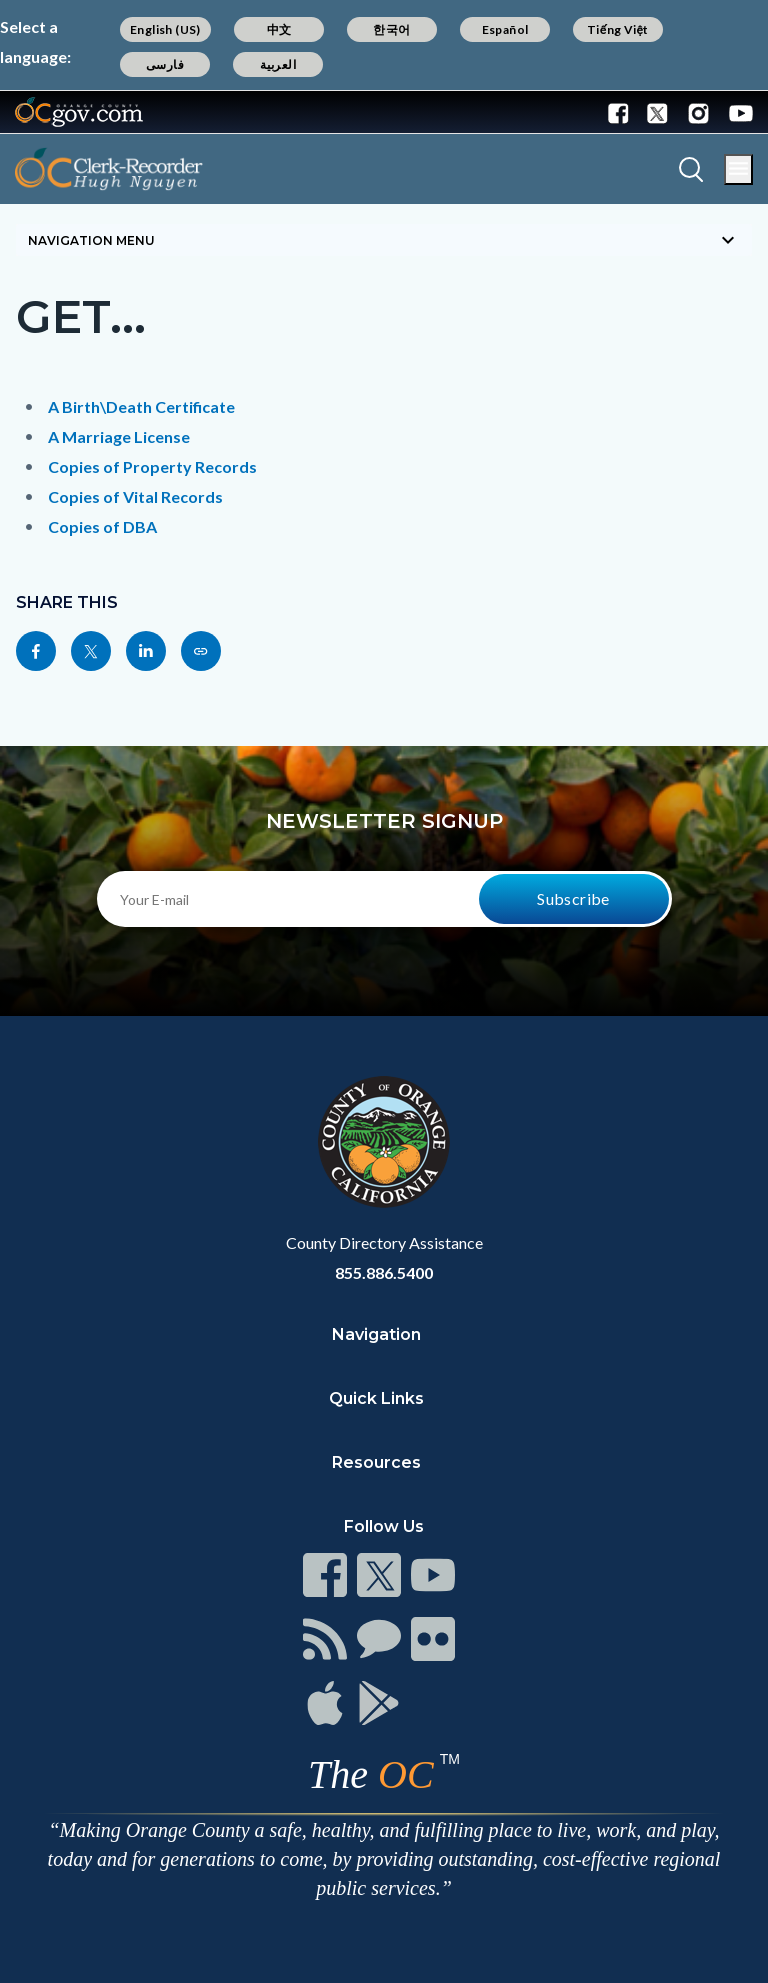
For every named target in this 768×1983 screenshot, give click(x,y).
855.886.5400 (384, 1272)
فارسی (165, 64)
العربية (278, 64)
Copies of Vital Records (135, 496)
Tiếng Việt (618, 29)
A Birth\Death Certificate (141, 406)
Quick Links (376, 1398)
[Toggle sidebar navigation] (384, 240)
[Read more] (79, 112)
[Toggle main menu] (738, 169)
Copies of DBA (102, 526)
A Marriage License (119, 436)
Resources (376, 1462)
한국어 (391, 29)
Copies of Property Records (152, 466)
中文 (279, 29)
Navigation (376, 1334)
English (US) (165, 29)
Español (505, 29)
